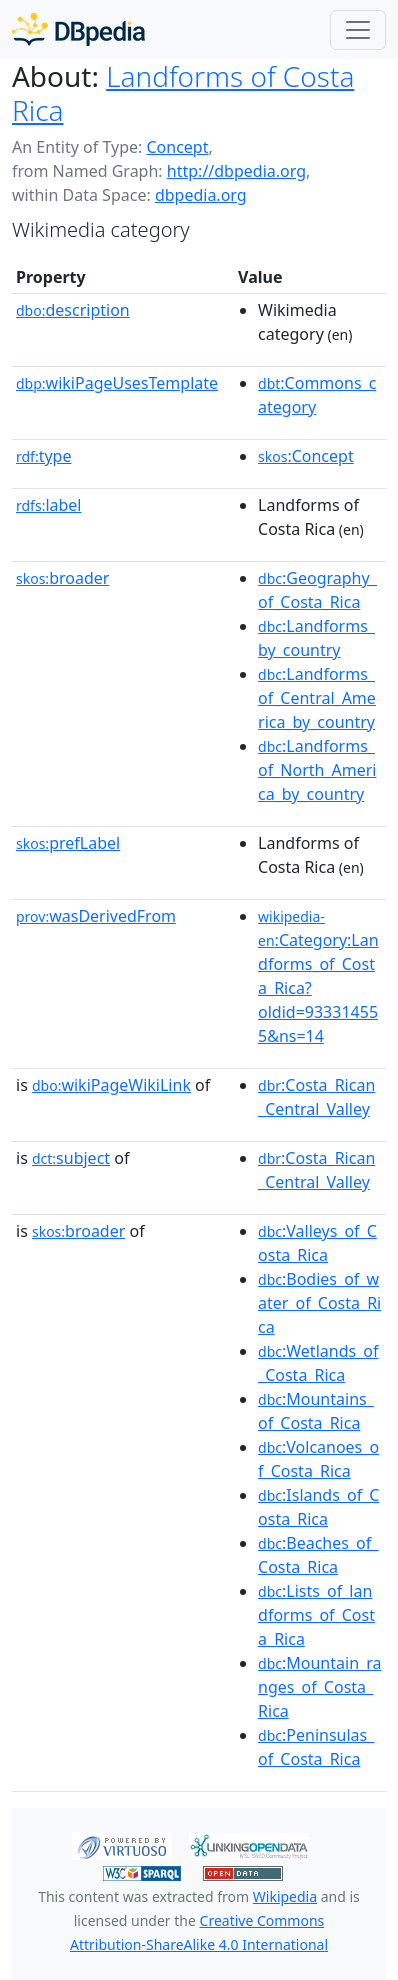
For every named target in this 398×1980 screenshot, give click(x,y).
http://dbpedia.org (236, 171)
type (44, 456)
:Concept (306, 456)
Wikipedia (285, 1896)
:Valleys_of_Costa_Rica (317, 1243)
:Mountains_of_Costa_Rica (316, 1411)
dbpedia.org (201, 195)
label (49, 505)
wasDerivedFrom (96, 916)
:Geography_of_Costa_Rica (317, 590)
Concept (177, 147)
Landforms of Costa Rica (183, 93)
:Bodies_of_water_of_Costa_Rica (319, 1303)
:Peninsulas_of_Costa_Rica (316, 1747)
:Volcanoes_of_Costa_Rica (318, 1459)
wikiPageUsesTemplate (117, 383)
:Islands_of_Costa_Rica (318, 1507)
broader (62, 578)
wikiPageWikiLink (111, 1085)
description (73, 310)
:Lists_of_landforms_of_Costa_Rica (316, 1615)
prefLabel (68, 843)
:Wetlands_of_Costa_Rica (318, 1363)
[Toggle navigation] (358, 30)
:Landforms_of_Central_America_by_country (317, 698)
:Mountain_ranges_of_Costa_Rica (319, 1687)
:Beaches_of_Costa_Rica (318, 1555)
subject (71, 1158)
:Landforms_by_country (316, 638)
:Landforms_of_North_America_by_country (317, 770)
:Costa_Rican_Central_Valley (316, 1097)
